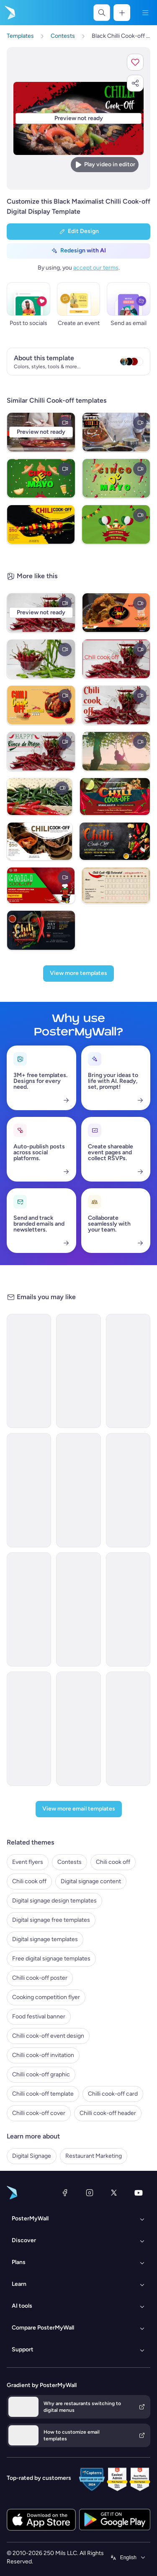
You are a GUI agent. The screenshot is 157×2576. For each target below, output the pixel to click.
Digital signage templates (45, 1939)
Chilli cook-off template (43, 2093)
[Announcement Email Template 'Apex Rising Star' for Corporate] (128, 1609)
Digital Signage (31, 2155)
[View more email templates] (79, 1809)
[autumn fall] (116, 751)
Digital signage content (91, 1881)
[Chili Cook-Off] (41, 751)
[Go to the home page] (9, 12)
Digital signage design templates (54, 1900)
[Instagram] (89, 2192)
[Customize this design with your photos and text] (78, 118)
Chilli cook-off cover (38, 2113)
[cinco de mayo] (41, 478)
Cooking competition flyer (46, 1997)
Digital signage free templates (51, 1919)
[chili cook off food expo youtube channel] (116, 612)
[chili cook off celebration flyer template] (41, 705)
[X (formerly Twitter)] (114, 2192)
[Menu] (145, 12)
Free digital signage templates (51, 1958)
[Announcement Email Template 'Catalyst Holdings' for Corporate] (128, 1371)
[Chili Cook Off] (41, 658)
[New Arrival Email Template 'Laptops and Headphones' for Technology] (78, 1609)
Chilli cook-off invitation (43, 2055)
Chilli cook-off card (113, 2093)
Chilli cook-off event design (48, 2035)
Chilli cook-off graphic (41, 2074)
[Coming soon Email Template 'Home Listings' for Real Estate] (78, 1729)
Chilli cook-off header (108, 2113)
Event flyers (27, 1862)
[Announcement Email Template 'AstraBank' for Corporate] (128, 1729)
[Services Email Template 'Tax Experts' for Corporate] (29, 1729)
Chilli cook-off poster (39, 1977)
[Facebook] (65, 2192)
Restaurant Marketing (93, 2155)
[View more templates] (78, 973)
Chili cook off (113, 1862)
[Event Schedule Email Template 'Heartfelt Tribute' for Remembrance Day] (78, 1371)
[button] (135, 62)
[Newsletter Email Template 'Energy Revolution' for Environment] (29, 1371)
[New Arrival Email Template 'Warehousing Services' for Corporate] (78, 1490)
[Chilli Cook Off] (116, 432)
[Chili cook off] (116, 658)
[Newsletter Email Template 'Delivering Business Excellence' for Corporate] (128, 1490)
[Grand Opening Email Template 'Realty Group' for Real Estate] (29, 1609)
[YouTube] (138, 2192)
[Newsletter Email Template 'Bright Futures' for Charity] (29, 1490)
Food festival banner (38, 2016)
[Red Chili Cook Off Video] (41, 885)
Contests (69, 1862)
